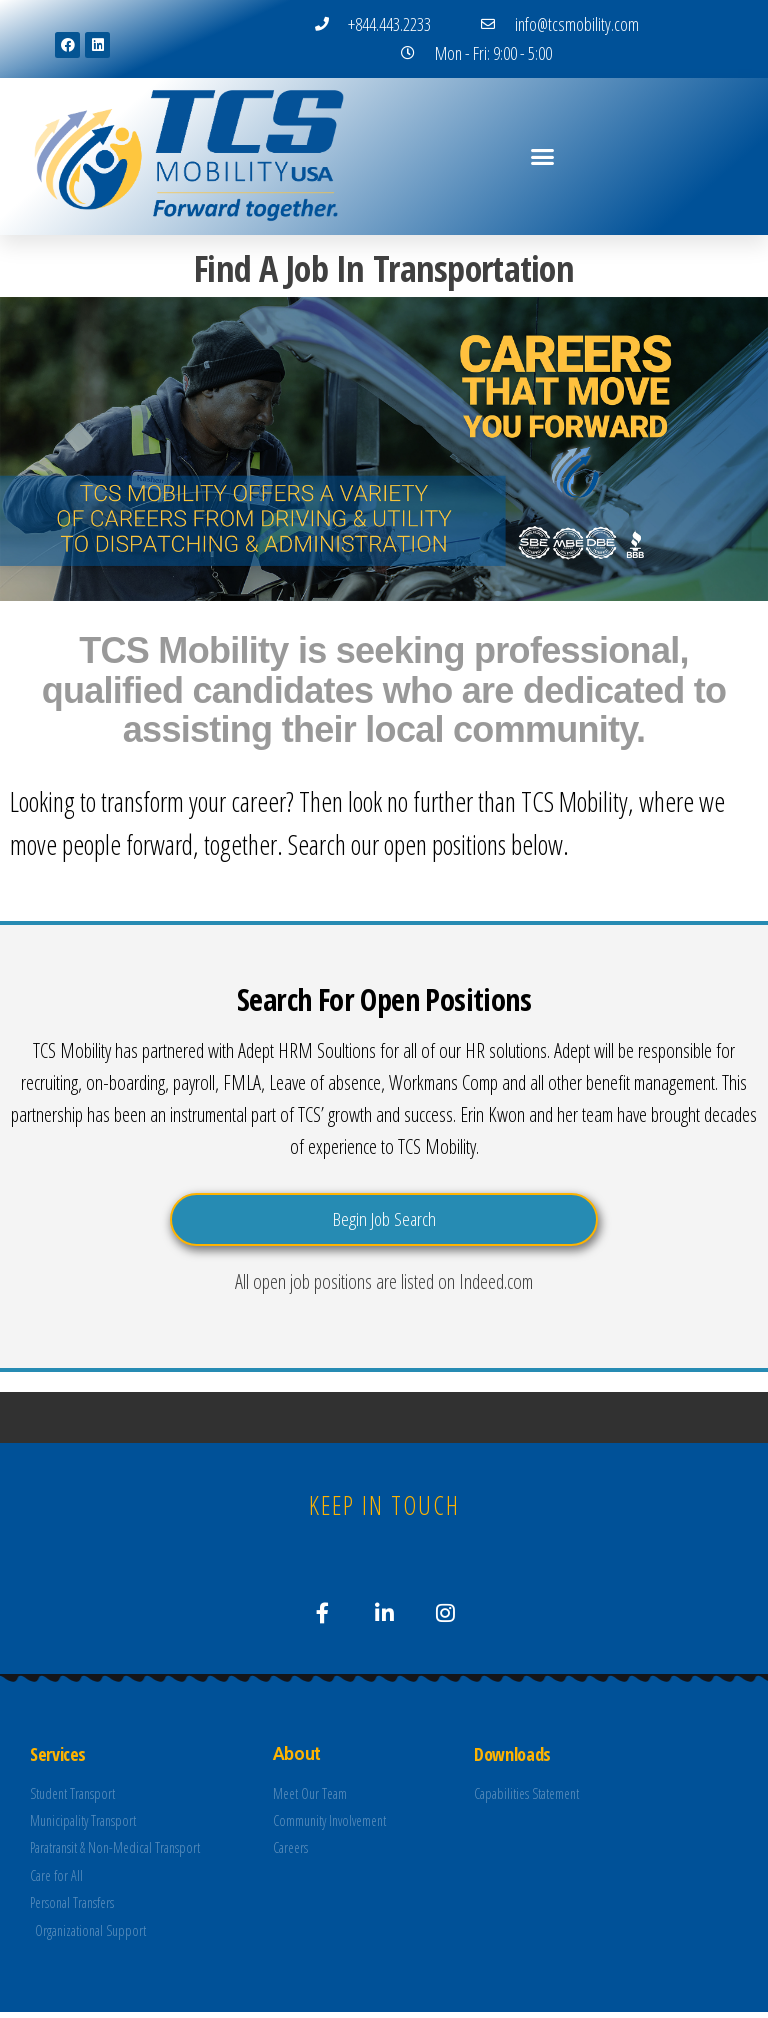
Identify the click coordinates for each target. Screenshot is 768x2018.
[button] (542, 156)
